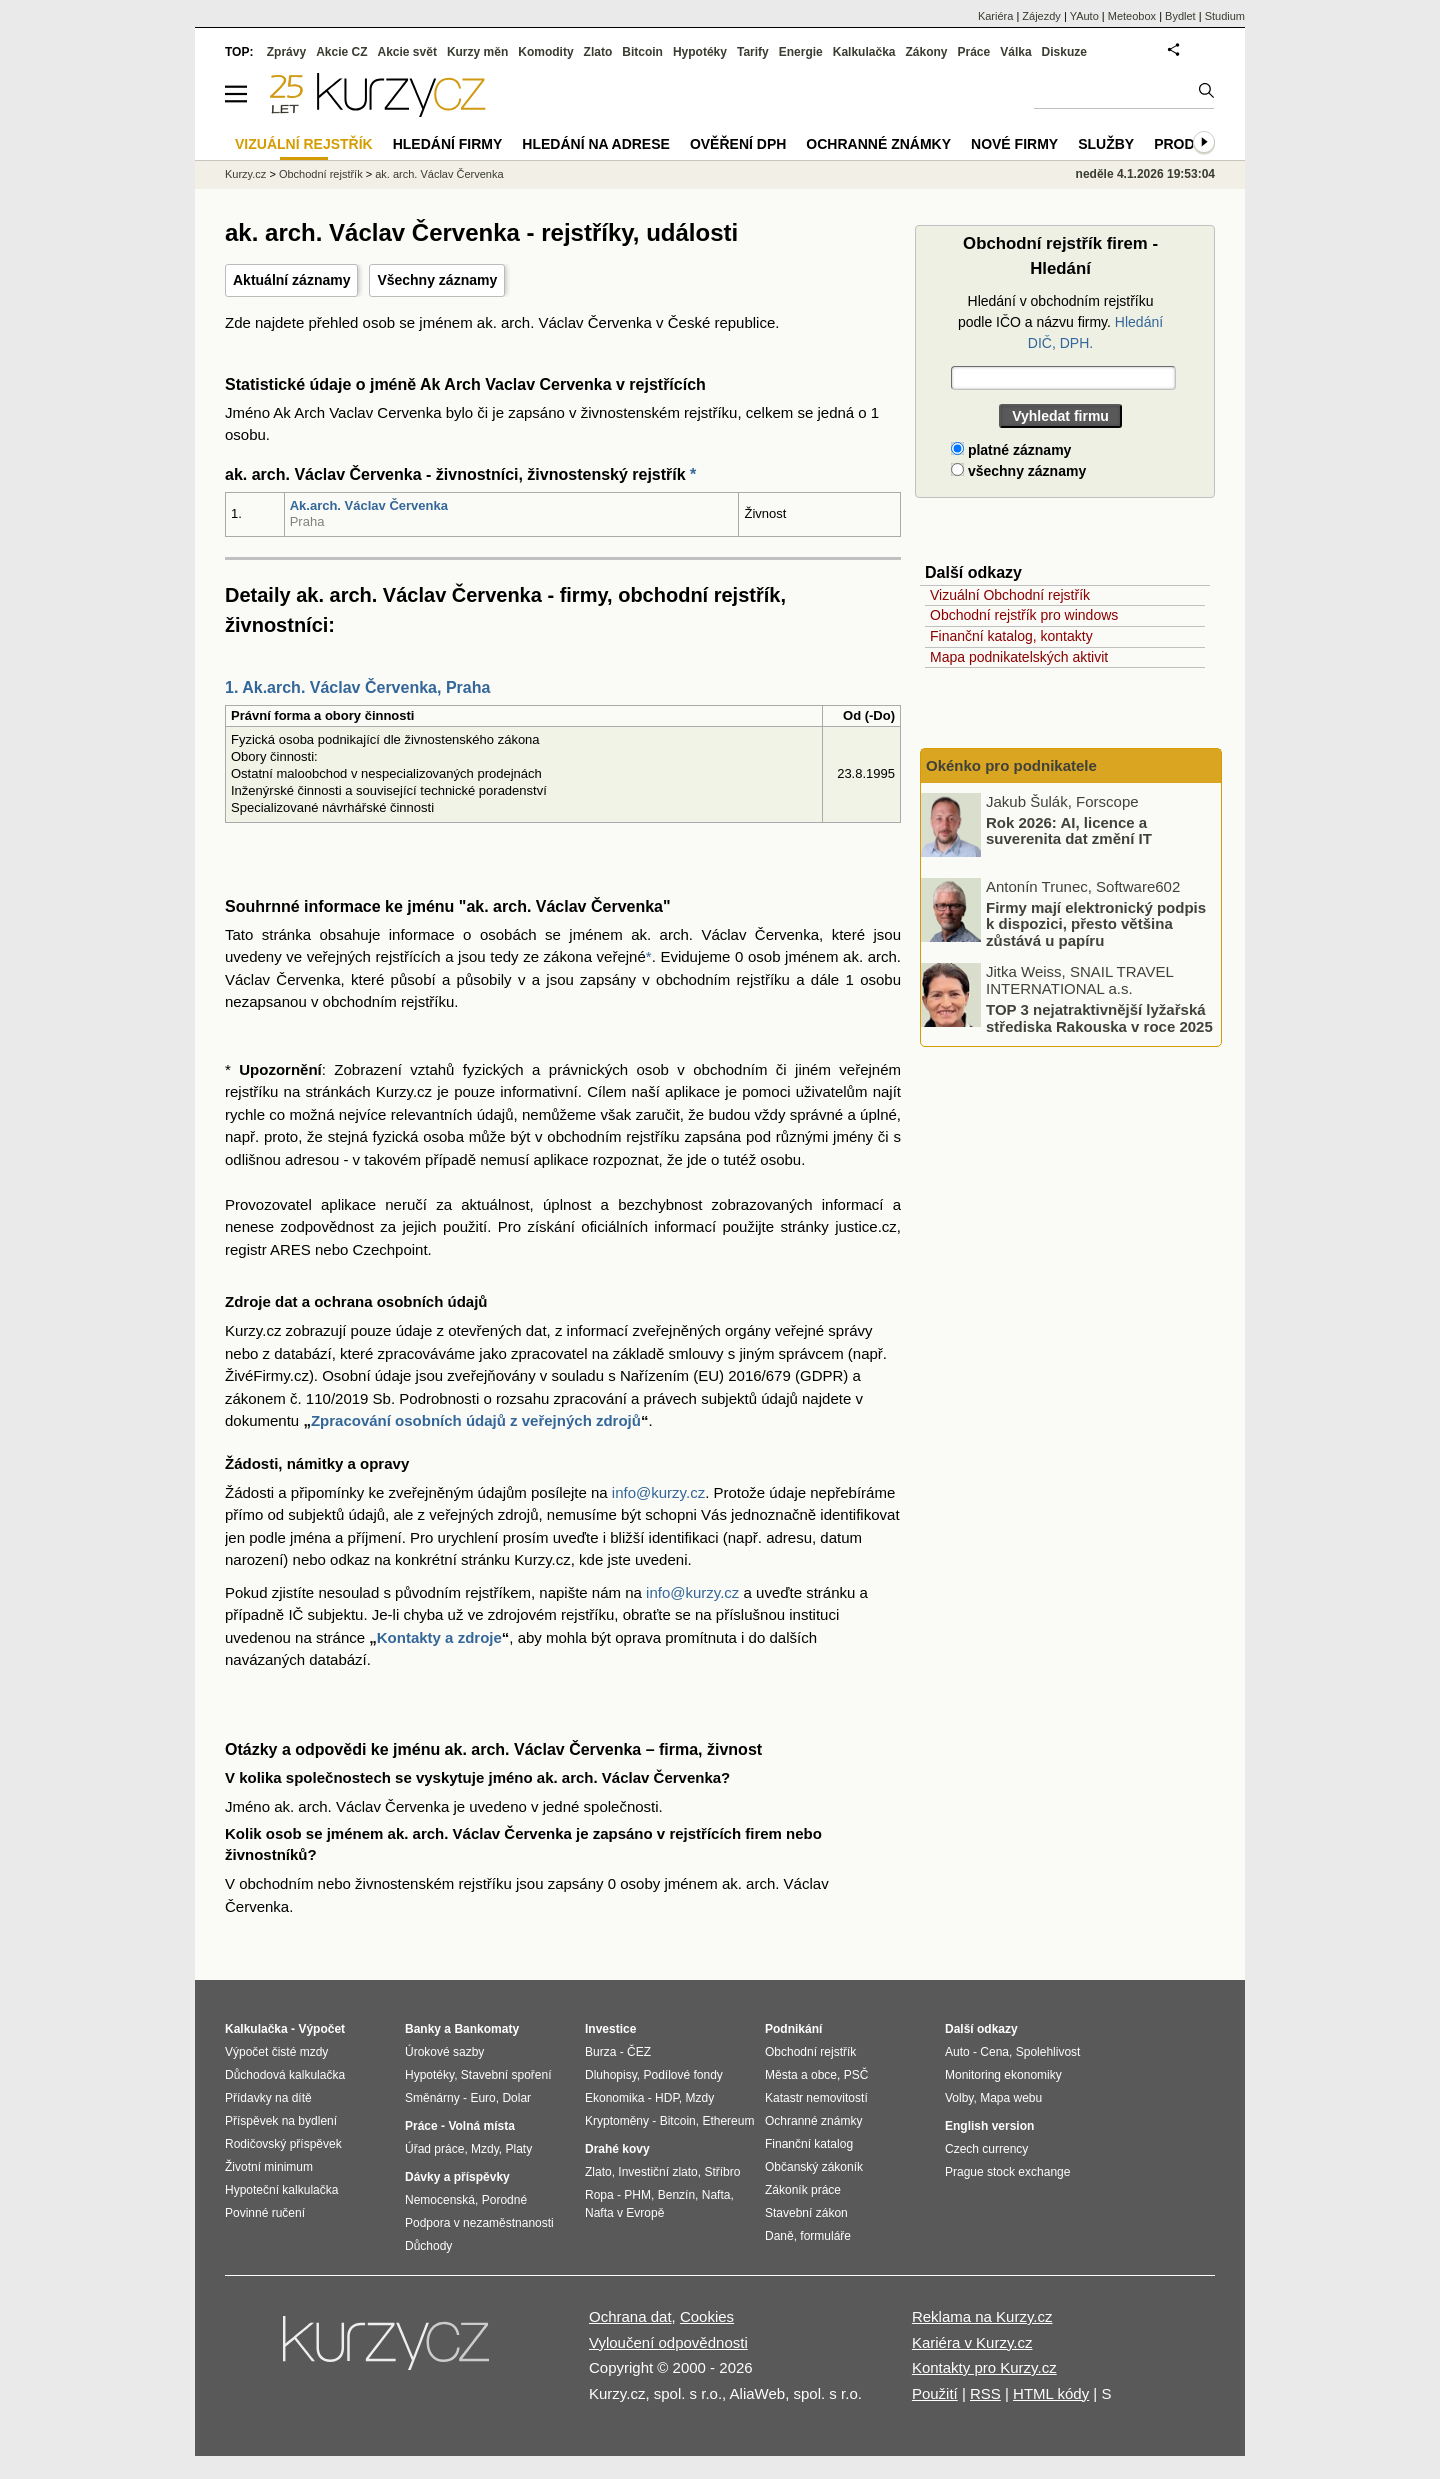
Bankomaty (486, 2029)
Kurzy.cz (245, 174)
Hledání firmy (448, 144)
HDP (667, 2098)
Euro (482, 2098)
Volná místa (481, 2126)
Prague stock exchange (1007, 2172)
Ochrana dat (630, 2316)
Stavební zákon (806, 2213)
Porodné (504, 2200)
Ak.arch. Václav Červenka (369, 505)
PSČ (856, 2075)
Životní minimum (269, 2167)
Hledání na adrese (596, 144)
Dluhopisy (611, 2075)
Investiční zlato (657, 2172)
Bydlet (1180, 16)
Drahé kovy (617, 2149)
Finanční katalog (809, 2144)
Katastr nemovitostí (816, 2098)
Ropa (599, 2195)
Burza (600, 2052)
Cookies (707, 2316)
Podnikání (793, 2029)
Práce (974, 52)
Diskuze (1064, 52)
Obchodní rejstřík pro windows (1024, 615)
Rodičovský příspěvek (283, 2144)
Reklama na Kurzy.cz (982, 2316)
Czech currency (986, 2149)
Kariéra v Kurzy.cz (972, 2342)
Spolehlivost (1048, 2052)
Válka (1015, 52)
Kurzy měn (477, 52)
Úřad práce (434, 2149)
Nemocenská (440, 2200)
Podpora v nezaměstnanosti (479, 2223)
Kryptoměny (617, 2121)
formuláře (825, 2236)
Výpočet (321, 2029)
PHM (637, 2195)
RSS (985, 2393)
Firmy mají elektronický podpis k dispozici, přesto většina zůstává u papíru (1096, 923)
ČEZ (639, 2052)
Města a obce (801, 2075)
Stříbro (722, 2172)
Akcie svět (407, 52)
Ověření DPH (738, 144)
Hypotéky (700, 52)
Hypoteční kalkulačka (281, 2190)
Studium (1225, 16)
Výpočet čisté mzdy (276, 2052)
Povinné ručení (265, 2213)
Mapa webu (1011, 2098)
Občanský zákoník (814, 2167)
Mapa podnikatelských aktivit (1019, 657)
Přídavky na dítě (268, 2098)
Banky (423, 2029)
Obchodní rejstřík (321, 174)
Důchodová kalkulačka (285, 2075)
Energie (801, 52)
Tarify (753, 52)
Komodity (545, 52)
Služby (1106, 144)
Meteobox (1132, 16)
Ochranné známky (878, 144)
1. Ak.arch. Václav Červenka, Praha (357, 687)
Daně (779, 2236)
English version (989, 2126)
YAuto (1084, 16)
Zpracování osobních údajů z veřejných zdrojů (476, 1420)
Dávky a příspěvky (457, 2177)
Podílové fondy (682, 2075)
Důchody (428, 2246)
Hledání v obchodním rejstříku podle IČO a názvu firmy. (1060, 322)
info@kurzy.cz (658, 1492)
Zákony (926, 52)
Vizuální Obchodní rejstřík (1010, 595)
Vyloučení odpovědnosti (668, 2342)
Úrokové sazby (444, 2052)
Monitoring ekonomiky (1003, 2075)
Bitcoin (642, 52)
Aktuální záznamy (291, 280)
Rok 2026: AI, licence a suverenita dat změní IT (1069, 830)
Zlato (598, 52)
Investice (610, 2029)
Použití (935, 2393)
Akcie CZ (341, 52)
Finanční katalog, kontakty (1011, 636)
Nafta (716, 2195)
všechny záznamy (1018, 471)
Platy (519, 2149)
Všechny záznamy (437, 280)
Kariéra (995, 16)
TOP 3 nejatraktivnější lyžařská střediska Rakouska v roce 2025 (1099, 1018)
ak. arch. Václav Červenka (439, 174)
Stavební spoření (506, 2075)
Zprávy (286, 52)
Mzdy (485, 2149)
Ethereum (728, 2121)
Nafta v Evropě (624, 2213)
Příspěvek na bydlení (281, 2121)
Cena (994, 2052)
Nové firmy (1014, 144)
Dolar (516, 2098)
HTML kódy (1051, 2393)
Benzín (676, 2195)
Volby (959, 2098)
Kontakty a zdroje (439, 1637)
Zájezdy (1041, 16)
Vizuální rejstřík (304, 144)
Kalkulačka (864, 52)
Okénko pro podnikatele (1011, 765)
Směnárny (432, 2098)
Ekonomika (614, 2098)
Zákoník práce (803, 2190)
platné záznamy (1011, 450)
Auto (957, 2052)
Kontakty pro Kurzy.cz (984, 2367)
